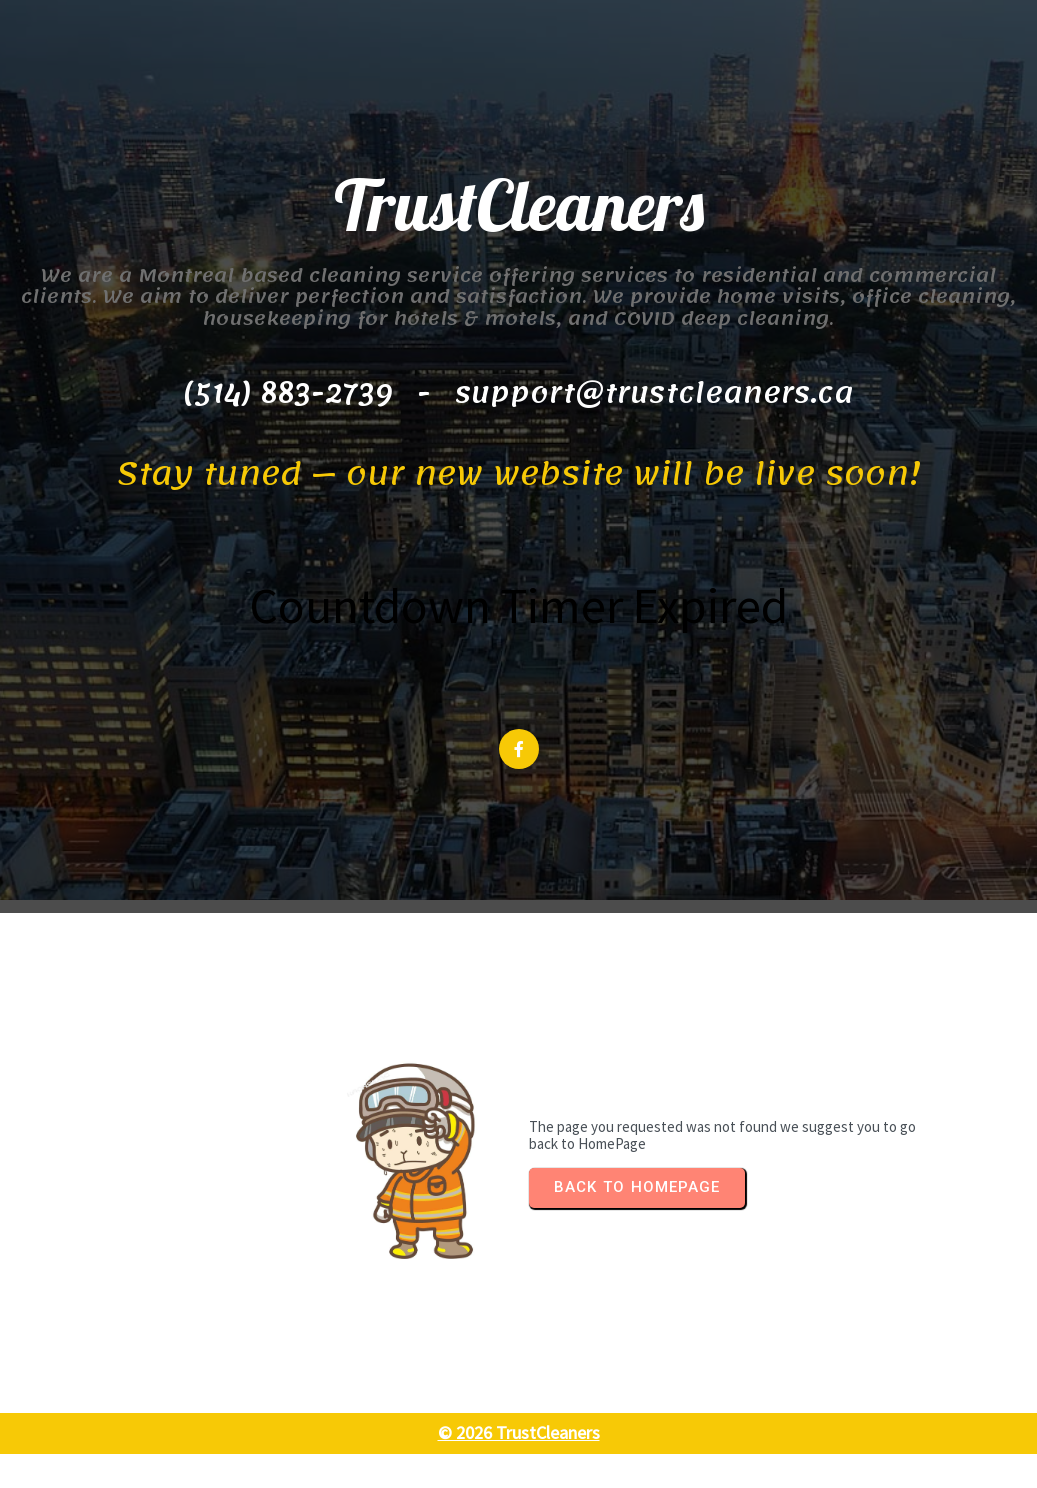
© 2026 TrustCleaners (519, 1467)
